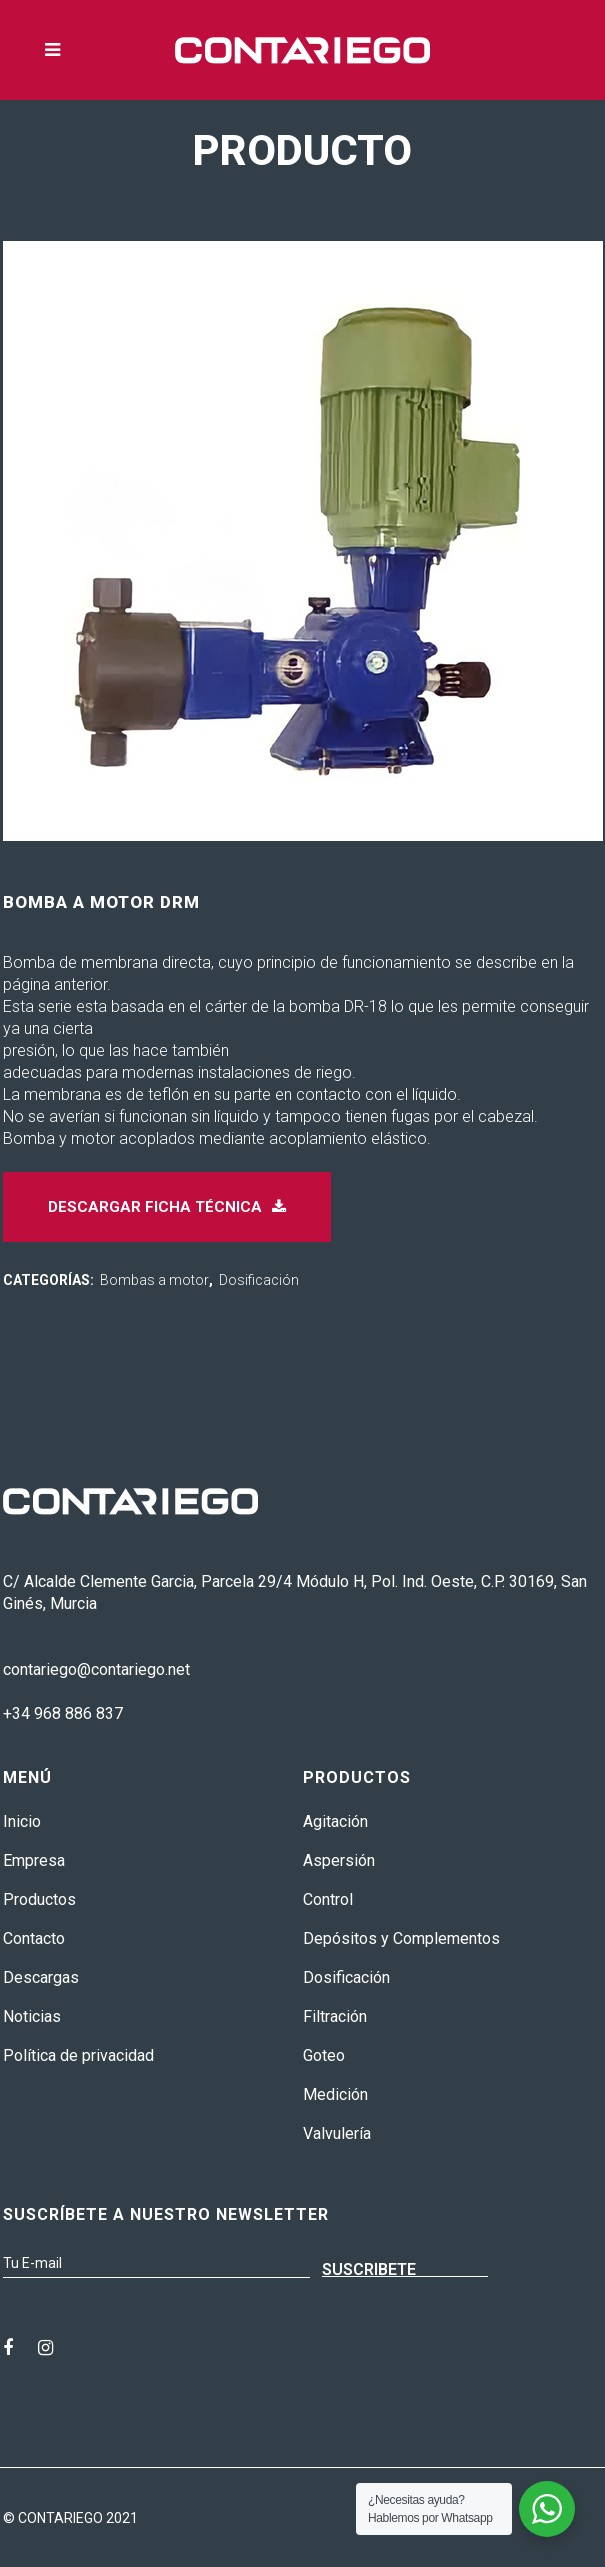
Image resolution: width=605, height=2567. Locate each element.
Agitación (335, 1821)
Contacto (34, 1938)
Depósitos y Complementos (401, 1938)
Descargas (41, 1977)
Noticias (32, 2016)
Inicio (22, 1821)
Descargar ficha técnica (167, 1207)
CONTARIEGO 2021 (78, 2518)
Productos (39, 1899)
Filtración (335, 2016)
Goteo (324, 2055)
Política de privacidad (78, 2055)
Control (328, 1899)
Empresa (34, 1860)
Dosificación (259, 1280)
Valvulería (337, 2133)
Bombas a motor (154, 1280)
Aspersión (339, 1860)
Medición (335, 2094)
